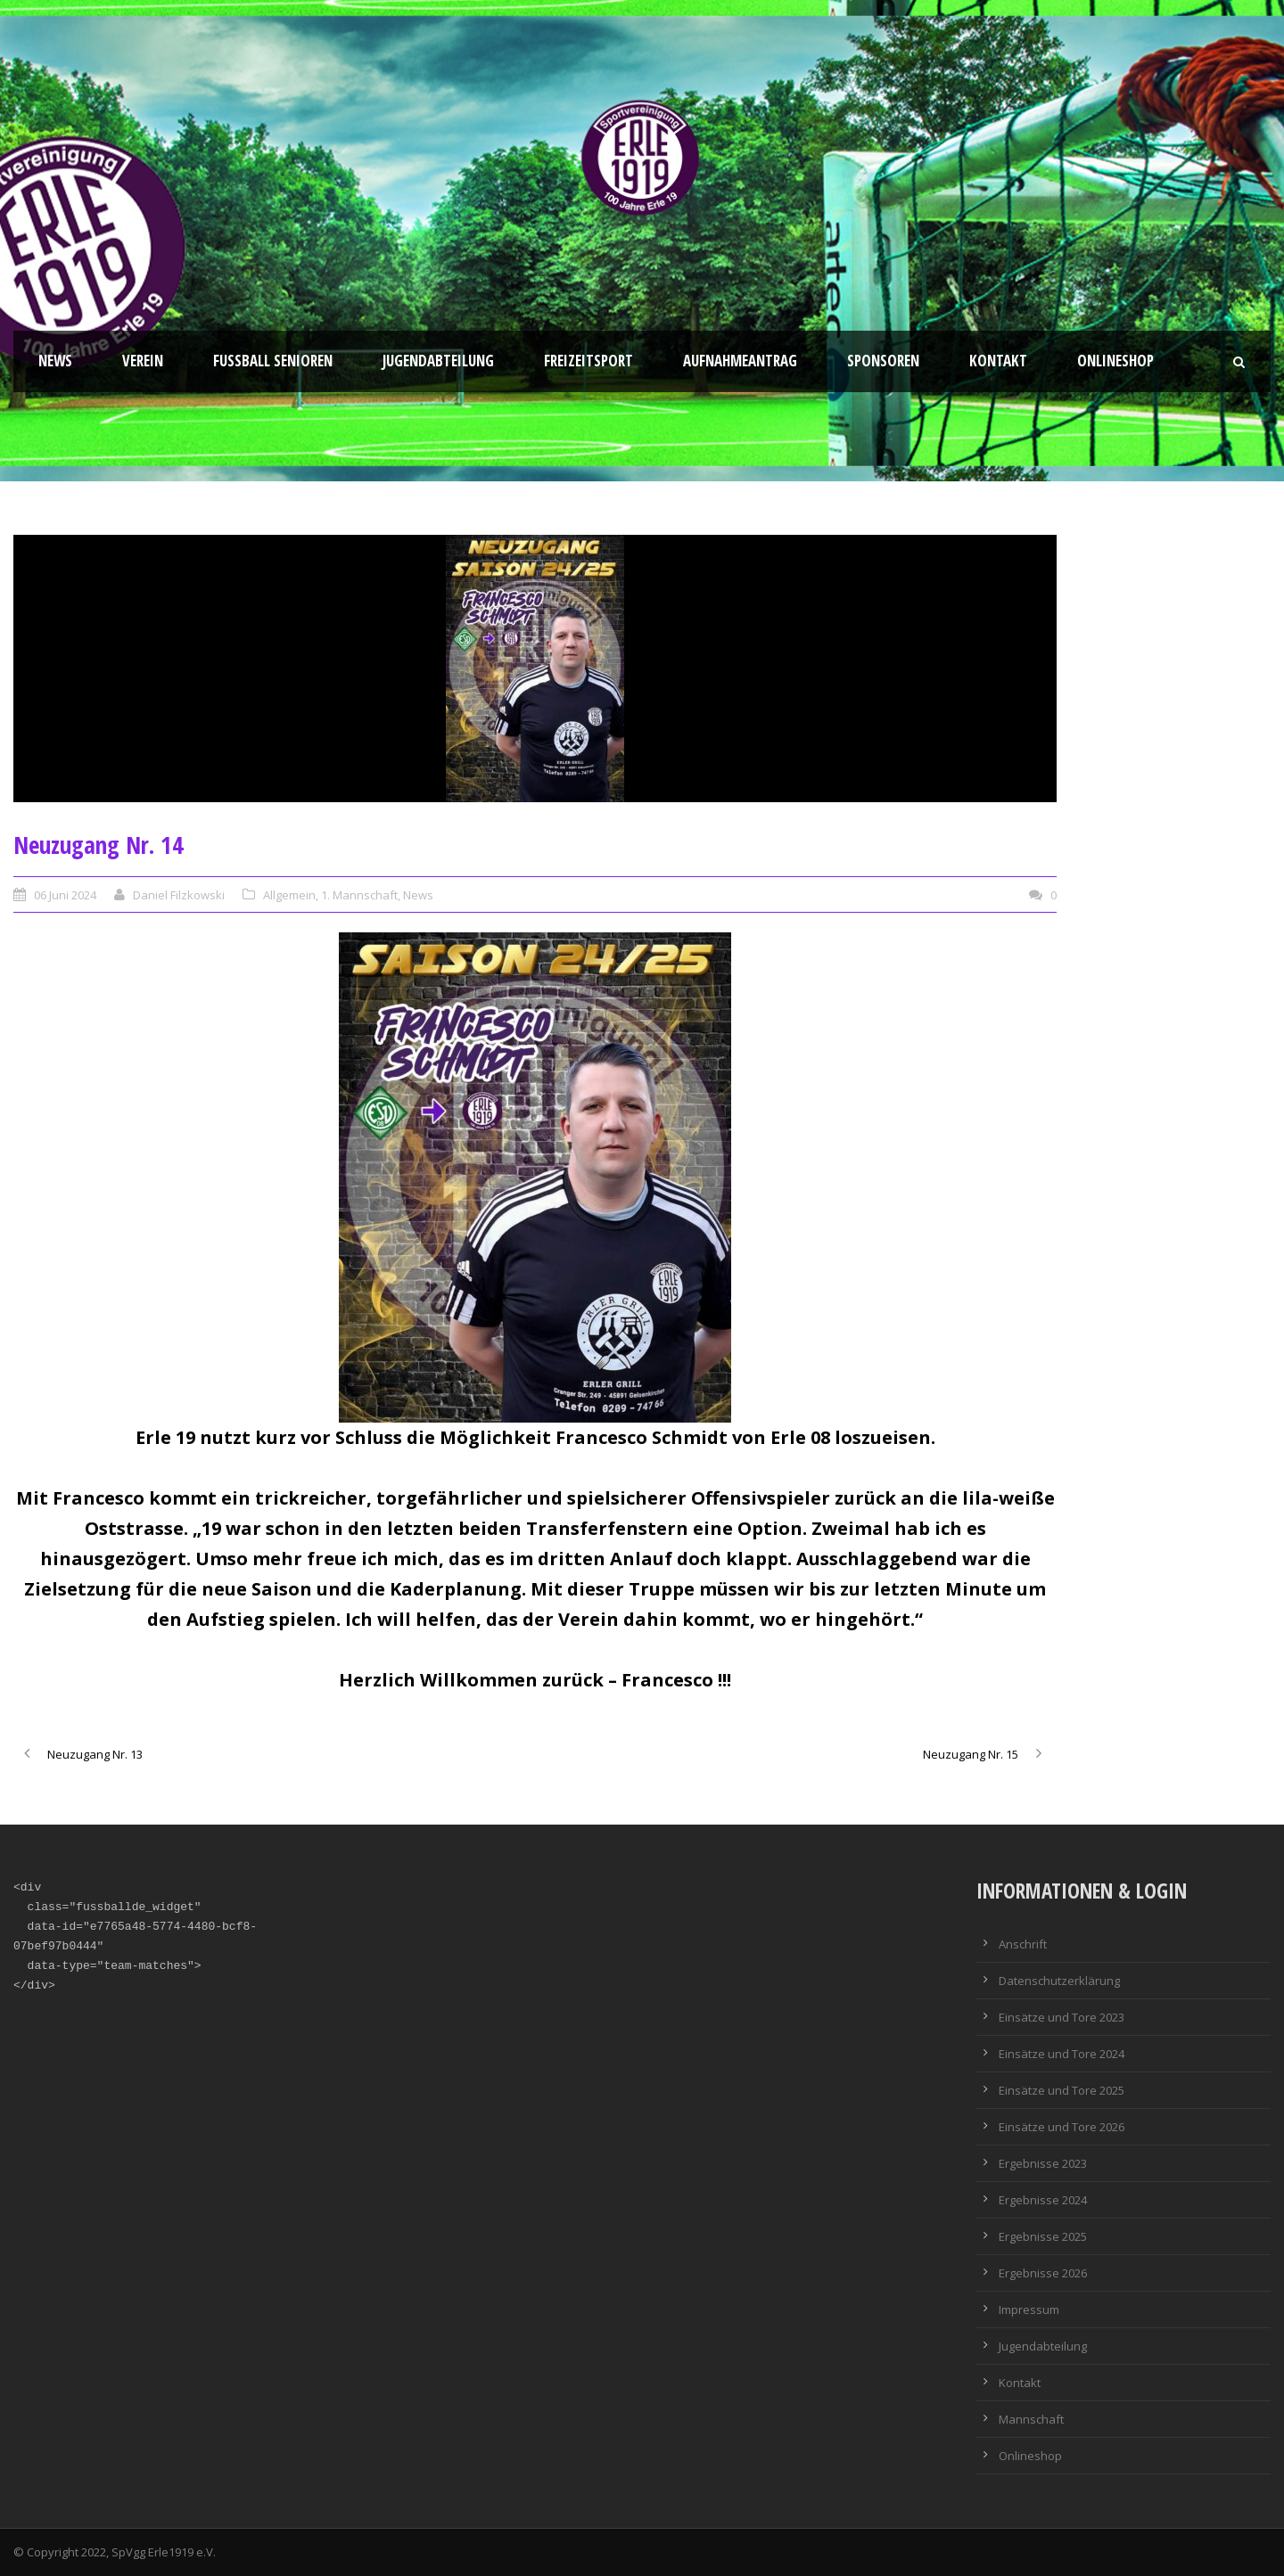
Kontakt (998, 360)
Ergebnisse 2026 (1043, 2273)
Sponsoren (883, 360)
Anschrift (1023, 1944)
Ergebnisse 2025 (1043, 2236)
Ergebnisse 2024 (1043, 2200)
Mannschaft (1031, 2419)
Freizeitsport (588, 360)
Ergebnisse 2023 (1043, 2163)
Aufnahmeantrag (740, 360)
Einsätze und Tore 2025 (1061, 2090)
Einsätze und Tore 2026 (1061, 2127)
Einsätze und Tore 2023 (1061, 2017)
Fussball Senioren (273, 360)
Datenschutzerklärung (1059, 1981)
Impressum (1029, 2309)
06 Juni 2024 (65, 895)
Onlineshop (1115, 360)
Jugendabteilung (438, 360)
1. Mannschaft (359, 895)
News (55, 360)
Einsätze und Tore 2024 (1061, 2054)
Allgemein (289, 895)
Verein (142, 360)
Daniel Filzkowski (179, 895)
